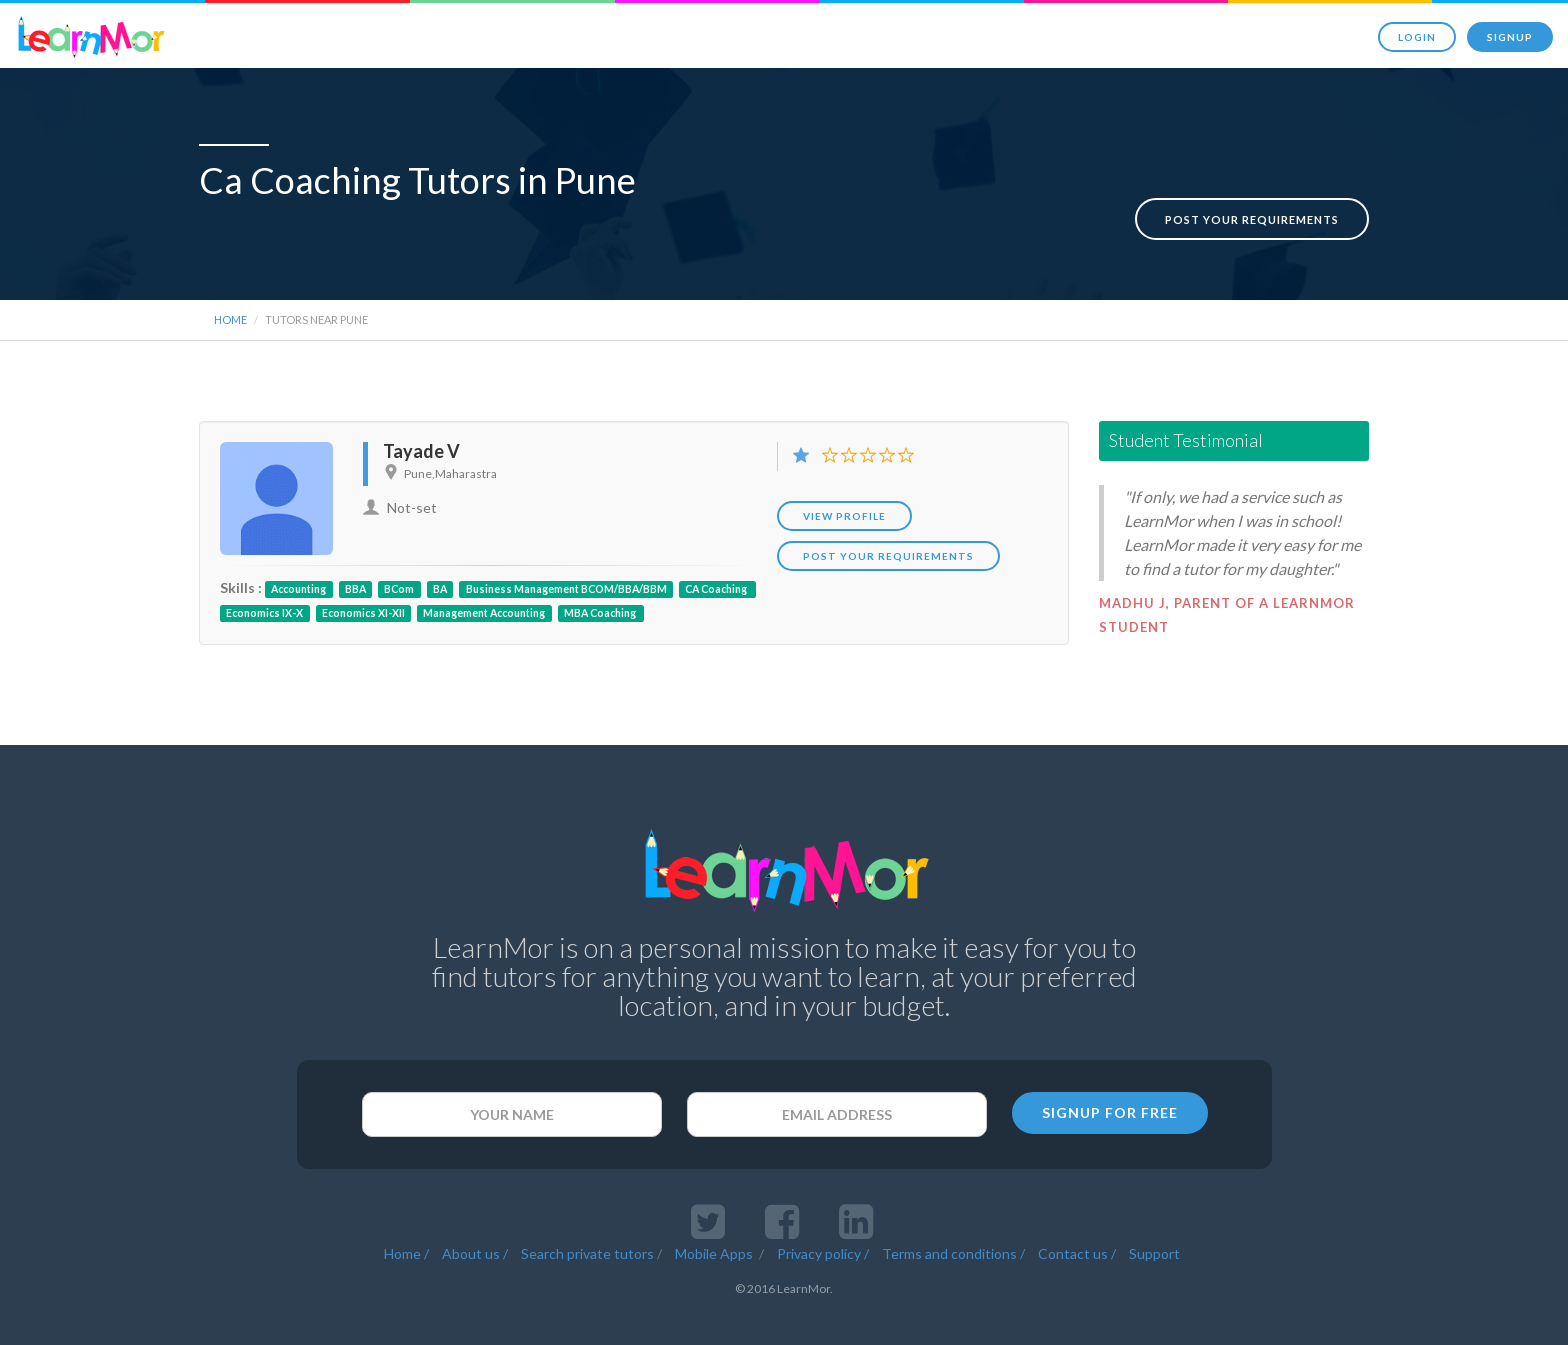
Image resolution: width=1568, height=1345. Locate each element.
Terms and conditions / (953, 1217)
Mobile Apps (715, 1217)
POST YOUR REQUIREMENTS (888, 520)
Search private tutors (587, 1217)
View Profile (844, 480)
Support (1154, 1217)
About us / (475, 1217)
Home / (406, 1217)
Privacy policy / (823, 1217)
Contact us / (1077, 1217)
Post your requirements (1252, 183)
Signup (1510, 37)
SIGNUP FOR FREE (1110, 1076)
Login (1417, 37)
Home (230, 283)
